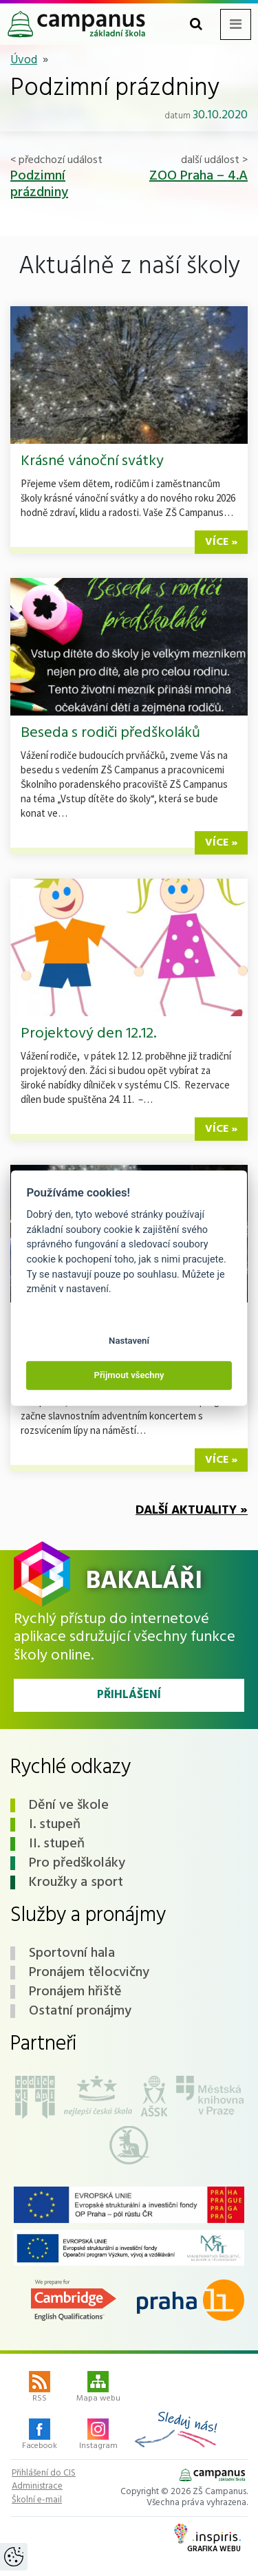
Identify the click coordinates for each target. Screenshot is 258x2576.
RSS (39, 2388)
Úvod (23, 60)
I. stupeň (54, 1825)
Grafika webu (207, 2539)
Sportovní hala (72, 1953)
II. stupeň (57, 1844)
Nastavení (129, 1340)
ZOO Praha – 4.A (198, 176)
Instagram (98, 2435)
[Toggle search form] (196, 24)
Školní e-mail (37, 2500)
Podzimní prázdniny (39, 184)
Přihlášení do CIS (44, 2473)
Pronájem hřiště (75, 1992)
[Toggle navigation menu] (235, 24)
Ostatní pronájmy (80, 2011)
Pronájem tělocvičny (89, 1972)
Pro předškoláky (77, 1863)
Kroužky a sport (76, 1882)
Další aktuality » (192, 1510)
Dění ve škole (69, 1805)
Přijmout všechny (129, 1376)
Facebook (39, 2435)
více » (221, 542)
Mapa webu (98, 2388)
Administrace (37, 2486)
